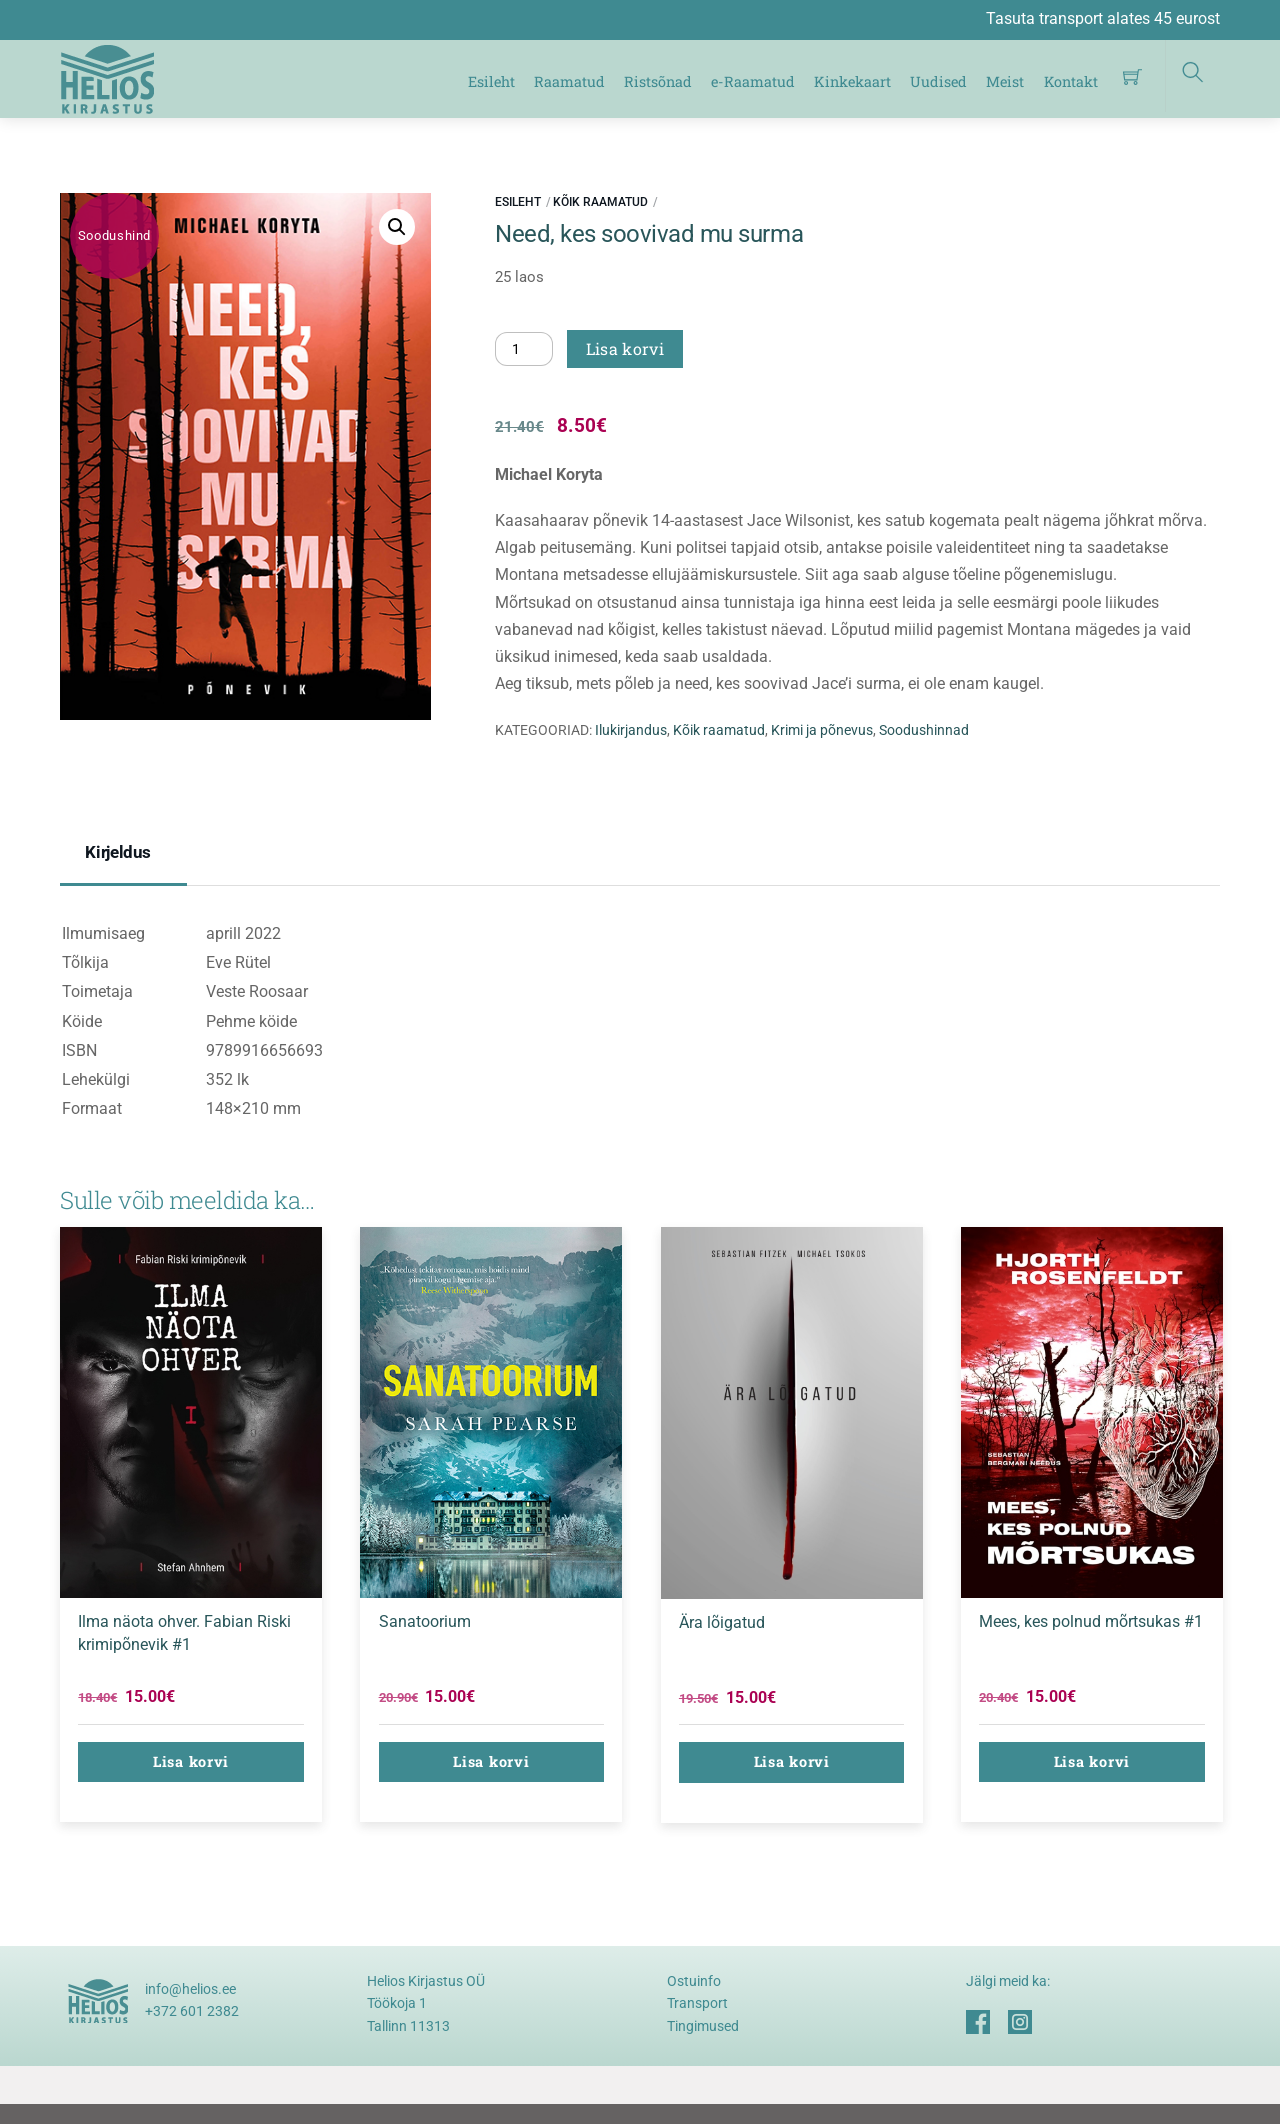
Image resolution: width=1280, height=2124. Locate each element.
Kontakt (1071, 81)
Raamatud (569, 81)
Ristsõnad (658, 81)
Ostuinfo (694, 1981)
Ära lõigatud (722, 1622)
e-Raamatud (753, 81)
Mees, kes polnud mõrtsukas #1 (1091, 1621)
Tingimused (703, 2026)
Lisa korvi (625, 348)
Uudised (938, 81)
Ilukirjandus (631, 730)
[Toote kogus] (524, 349)
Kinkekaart (852, 81)
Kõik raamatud (600, 202)
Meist (1006, 81)
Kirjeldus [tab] (118, 852)
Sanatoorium (425, 1621)
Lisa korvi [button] (191, 1761)
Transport (697, 2003)
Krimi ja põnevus (822, 730)
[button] (397, 227)
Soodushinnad (924, 730)
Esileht (491, 81)
